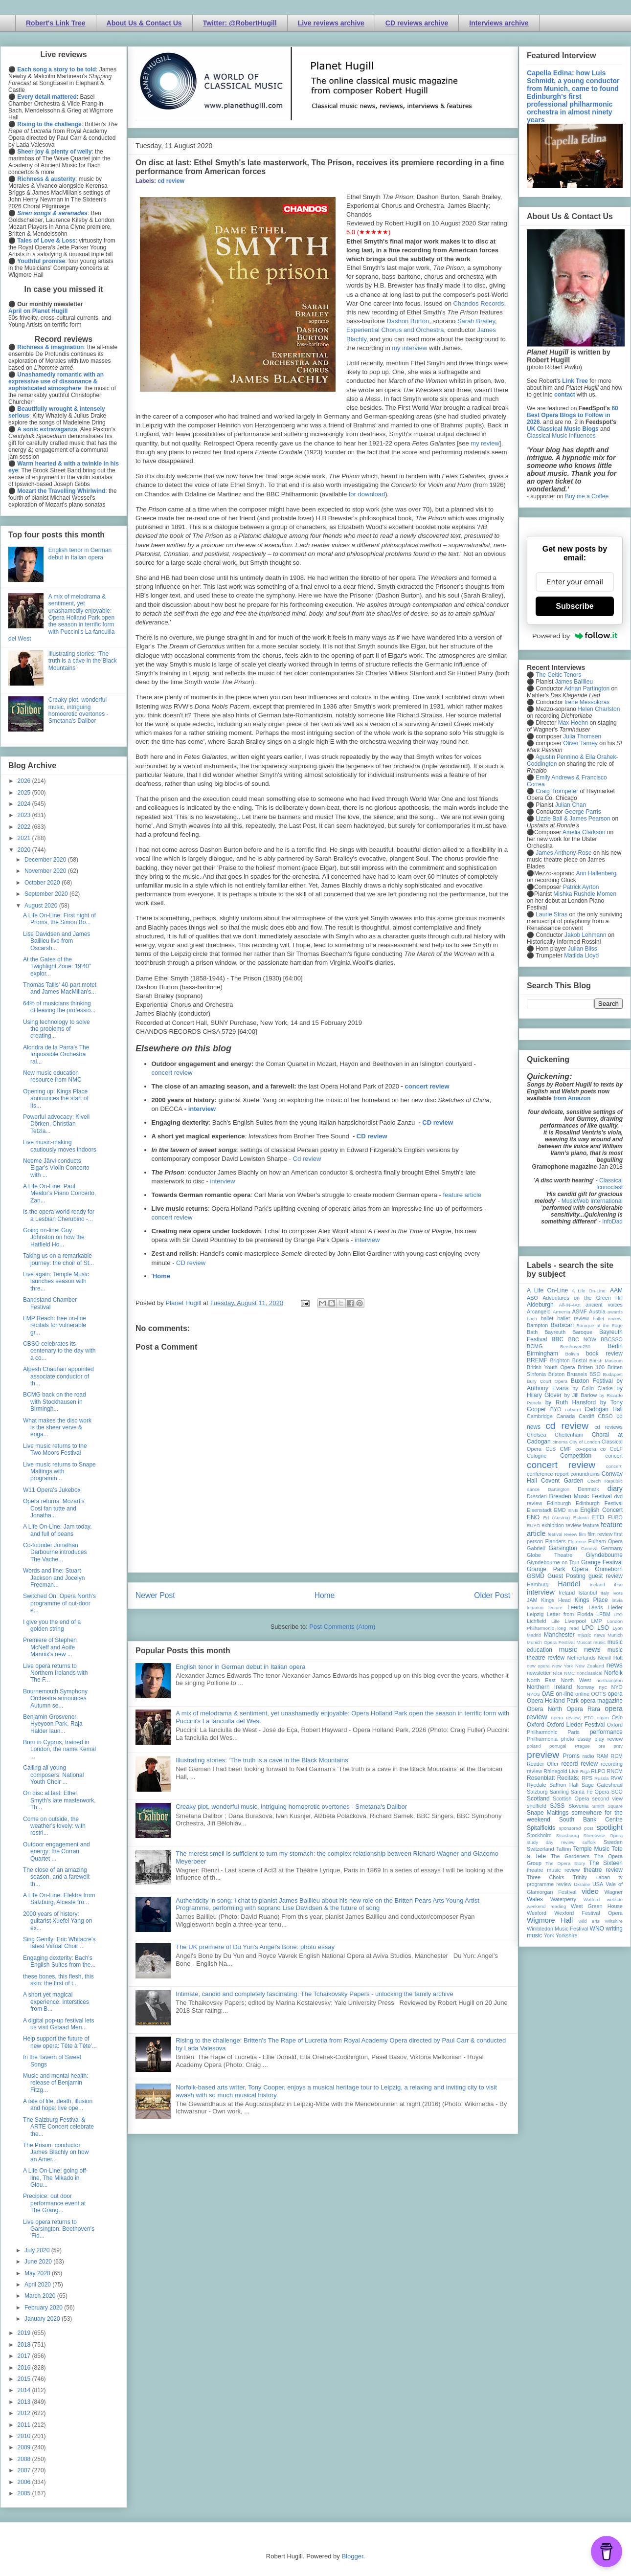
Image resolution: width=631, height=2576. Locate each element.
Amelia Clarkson (584, 832)
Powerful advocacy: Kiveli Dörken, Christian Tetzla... (56, 1123)
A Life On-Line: (589, 1290)
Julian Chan (570, 804)
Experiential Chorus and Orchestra (395, 329)
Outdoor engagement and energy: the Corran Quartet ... (56, 1851)
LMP (596, 1621)
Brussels (577, 1374)
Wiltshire (614, 1921)
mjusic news (591, 1635)
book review (604, 1353)
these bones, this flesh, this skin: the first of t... (58, 1980)
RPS (587, 1778)
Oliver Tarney (580, 743)
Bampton (537, 1325)
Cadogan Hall (604, 1409)
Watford (592, 1899)
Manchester (559, 1634)
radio (588, 1756)
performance (606, 1732)
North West (576, 1680)
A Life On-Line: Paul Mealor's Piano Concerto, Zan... (59, 1193)
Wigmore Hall (550, 1920)
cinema (560, 1441)
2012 (25, 2413)
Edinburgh (559, 1503)
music (599, 1642)
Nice (557, 1673)
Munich (615, 1635)
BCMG (534, 1346)
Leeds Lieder (605, 1607)
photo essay (576, 1739)
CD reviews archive (416, 23)
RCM (616, 1756)
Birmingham (542, 1353)
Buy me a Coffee (586, 496)
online (582, 1694)
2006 (25, 2482)
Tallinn (563, 1849)
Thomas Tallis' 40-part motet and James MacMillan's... (59, 988)
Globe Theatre (549, 1555)
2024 (25, 803)
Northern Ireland (549, 1687)
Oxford (535, 1724)
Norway (586, 1687)
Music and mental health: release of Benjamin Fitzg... (55, 2082)
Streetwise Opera (603, 1835)
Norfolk (613, 1672)
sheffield (536, 1806)
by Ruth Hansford (570, 1402)
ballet (547, 1318)
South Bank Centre (591, 1819)
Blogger (352, 2556)
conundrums (584, 1474)
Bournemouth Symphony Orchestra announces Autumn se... (55, 1698)
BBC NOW (582, 1339)
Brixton (556, 1374)
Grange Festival (602, 1562)
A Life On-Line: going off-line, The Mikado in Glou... (55, 2177)
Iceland (597, 1584)
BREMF (537, 1360)
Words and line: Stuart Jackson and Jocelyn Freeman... (54, 1577)
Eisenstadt (539, 1510)
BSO (595, 1374)
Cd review (307, 1158)
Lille (555, 1621)
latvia (617, 1600)
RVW (616, 1778)
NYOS (533, 1694)
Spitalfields (541, 1827)
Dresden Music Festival (580, 1496)
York (549, 1935)
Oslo (617, 1717)
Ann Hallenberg (596, 873)
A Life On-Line (547, 1290)
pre (601, 1746)
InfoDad (612, 1221)
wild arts (589, 1921)
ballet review (573, 1318)
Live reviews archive (331, 23)
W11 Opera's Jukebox (52, 1490)
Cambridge (540, 1416)
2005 (25, 2493)
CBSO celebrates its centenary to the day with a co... (59, 1350)
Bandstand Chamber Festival (50, 1303)
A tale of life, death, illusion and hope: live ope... (57, 2104)
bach (532, 1318)
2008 (25, 2459)
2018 (25, 2344)
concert (614, 1456)
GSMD (535, 1576)
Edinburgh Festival (599, 1503)
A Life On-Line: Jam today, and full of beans (57, 1530)
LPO (588, 1627)
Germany (612, 1548)
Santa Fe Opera (590, 1792)
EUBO (615, 1517)
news (614, 1665)
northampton (609, 1680)
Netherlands (581, 1658)
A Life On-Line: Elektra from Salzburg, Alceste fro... (59, 1899)
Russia (601, 1778)
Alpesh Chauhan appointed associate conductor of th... (58, 1376)
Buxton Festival (592, 1380)
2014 (25, 2390)
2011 (25, 2424)
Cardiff (586, 1416)
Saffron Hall (564, 1785)
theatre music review (553, 1870)
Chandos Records (478, 303)
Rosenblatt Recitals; (553, 1778)
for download (367, 494)
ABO (532, 1298)
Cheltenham (569, 1435)
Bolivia (572, 1353)
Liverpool (575, 1621)
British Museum (606, 1360)
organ (603, 1717)
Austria (597, 1311)
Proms (571, 1756)
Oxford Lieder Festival (575, 1724)
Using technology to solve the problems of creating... (56, 1029)
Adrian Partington (586, 688)
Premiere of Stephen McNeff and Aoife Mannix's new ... (50, 1647)
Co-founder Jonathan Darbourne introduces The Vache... (55, 1552)
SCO (617, 1792)
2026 (25, 780)
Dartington (558, 1489)
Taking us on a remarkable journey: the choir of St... (58, 1259)
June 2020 (38, 2261)
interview (202, 1108)
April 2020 (38, 2284)
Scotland (538, 1798)
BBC (558, 1339)
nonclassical (589, 1673)
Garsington (563, 1548)
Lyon (618, 1628)
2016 (25, 2367)
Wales (535, 1899)
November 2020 (46, 870)
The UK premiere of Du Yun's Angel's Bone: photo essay (255, 1947)
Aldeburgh (540, 1304)
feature (591, 1525)
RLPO (598, 1771)
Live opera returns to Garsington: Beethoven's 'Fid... (58, 2229)
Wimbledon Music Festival (557, 1929)
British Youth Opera (551, 1367)
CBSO (605, 1416)
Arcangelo (539, 1311)
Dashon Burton (407, 321)
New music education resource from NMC (52, 1076)
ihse (618, 1584)
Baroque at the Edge (599, 1325)
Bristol (579, 1360)
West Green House (597, 1906)
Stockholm (539, 1835)
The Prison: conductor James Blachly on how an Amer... (56, 2152)
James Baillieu (574, 681)
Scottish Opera (571, 1798)
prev (618, 1746)
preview (543, 1755)
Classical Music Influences (561, 435)
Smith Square (607, 1806)
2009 (25, 2447)
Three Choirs (545, 1877)
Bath (532, 1332)
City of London (584, 1441)
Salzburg (537, 1792)
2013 (25, 2401)
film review (599, 1534)
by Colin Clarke (592, 1388)
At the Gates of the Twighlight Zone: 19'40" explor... (57, 966)
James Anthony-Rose (563, 852)
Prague (582, 1746)
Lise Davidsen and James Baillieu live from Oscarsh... (56, 941)
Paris (573, 1732)
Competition (575, 1455)
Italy (605, 1593)
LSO (603, 1627)
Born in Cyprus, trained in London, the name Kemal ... (59, 1749)
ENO (533, 1517)
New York (562, 1665)
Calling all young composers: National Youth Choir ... (53, 1774)
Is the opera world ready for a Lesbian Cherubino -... (58, 1215)
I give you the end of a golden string (52, 1625)
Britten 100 (591, 1367)
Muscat (583, 1642)
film (582, 1534)
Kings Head (556, 1600)
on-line (564, 1693)
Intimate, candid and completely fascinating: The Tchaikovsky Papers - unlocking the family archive (314, 1994)
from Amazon (571, 1098)
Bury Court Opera (547, 1381)
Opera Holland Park (553, 1700)
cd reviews (608, 1427)
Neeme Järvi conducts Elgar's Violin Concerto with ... (56, 1167)
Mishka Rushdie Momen (584, 893)
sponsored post (576, 1828)
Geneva (589, 1548)
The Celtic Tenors (558, 674)
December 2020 (46, 859)
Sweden (613, 1842)
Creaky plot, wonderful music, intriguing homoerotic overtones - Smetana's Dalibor (291, 1806)
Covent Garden (562, 1480)
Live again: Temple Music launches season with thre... (56, 1281)
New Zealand (589, 1665)
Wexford (536, 1913)
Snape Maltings (547, 1812)
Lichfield (536, 1621)
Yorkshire (567, 1935)
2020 (25, 849)
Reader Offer (543, 1764)
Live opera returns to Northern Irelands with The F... (55, 1673)
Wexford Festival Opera (588, 1913)
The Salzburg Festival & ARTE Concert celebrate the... (58, 2126)
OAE (547, 1693)
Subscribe (574, 606)
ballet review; (608, 1318)
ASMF (579, 1311)
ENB (573, 1510)
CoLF (616, 1449)
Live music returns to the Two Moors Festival (55, 1449)
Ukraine (582, 1884)
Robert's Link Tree (56, 23)
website (615, 1899)
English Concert (601, 1510)
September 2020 (46, 893)
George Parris (582, 811)
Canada (565, 1416)
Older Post (492, 1595)
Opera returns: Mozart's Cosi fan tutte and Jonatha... (54, 1508)
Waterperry (563, 1899)
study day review (551, 1842)
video (590, 1891)
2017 (25, 2356)
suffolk (589, 1842)
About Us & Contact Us (144, 23)
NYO (617, 1687)
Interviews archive (498, 23)
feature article (462, 1195)
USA (597, 1884)
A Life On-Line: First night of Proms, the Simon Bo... (59, 919)
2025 (25, 792)
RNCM (615, 1771)
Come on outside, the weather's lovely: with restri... (54, 1826)
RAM (602, 1756)
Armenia (561, 1311)
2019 (25, 2333)
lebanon (535, 1607)
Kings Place (591, 1600)
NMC (569, 1673)
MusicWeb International (592, 1201)
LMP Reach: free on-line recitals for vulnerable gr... (54, 1325)
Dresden (537, 1496)
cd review (171, 181)
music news (579, 1649)
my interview (409, 348)
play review (608, 1739)
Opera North (544, 1709)
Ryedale (536, 1785)
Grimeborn (609, 1569)
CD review (437, 1122)
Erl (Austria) (556, 1517)
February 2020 (44, 2307)
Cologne (536, 1456)
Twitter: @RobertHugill (240, 23)
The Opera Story (565, 1863)
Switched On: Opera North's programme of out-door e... (59, 1603)
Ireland (567, 1593)
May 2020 (38, 2273)
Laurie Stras (550, 914)
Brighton (559, 1360)
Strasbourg (567, 1835)
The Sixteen (606, 1863)
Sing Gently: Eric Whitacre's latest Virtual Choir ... (59, 1943)
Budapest (613, 1374)
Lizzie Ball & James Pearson (573, 818)
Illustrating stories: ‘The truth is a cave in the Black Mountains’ (263, 1760)
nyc (603, 1687)
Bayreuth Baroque (568, 1332)
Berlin (615, 1346)
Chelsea (536, 1435)
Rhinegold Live (560, 1771)
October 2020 (43, 882)
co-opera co (590, 1449)
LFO (618, 1614)
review (534, 1771)
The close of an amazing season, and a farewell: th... (56, 1877)
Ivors (617, 1593)
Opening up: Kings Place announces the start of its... (56, 1098)
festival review (563, 1534)
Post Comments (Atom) (342, 1626)
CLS (550, 1449)
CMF (565, 1449)
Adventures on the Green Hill (582, 1298)
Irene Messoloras (586, 702)
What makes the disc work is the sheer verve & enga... (57, 1427)
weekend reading (546, 1906)
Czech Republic (605, 1481)
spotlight (609, 1827)
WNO (597, 1928)
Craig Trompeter (557, 791)
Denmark (588, 1489)
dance (533, 1489)
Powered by (574, 636)
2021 (25, 838)
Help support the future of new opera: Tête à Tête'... (60, 2042)
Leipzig (535, 1614)
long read (568, 1628)
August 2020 (41, 905)
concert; (614, 1466)
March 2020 (40, 2295)
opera (615, 1693)
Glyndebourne (604, 1555)
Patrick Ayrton (581, 887)
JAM (532, 1600)
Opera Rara (583, 1709)
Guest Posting (566, 1576)
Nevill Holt (610, 1658)
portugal (557, 1746)
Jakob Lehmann (585, 935)
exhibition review (561, 1525)
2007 (25, 2470)
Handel (569, 1584)
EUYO (533, 1525)
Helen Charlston (599, 709)
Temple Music (591, 1848)
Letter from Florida (570, 1614)
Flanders (555, 1541)
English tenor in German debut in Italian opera (240, 1666)
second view (607, 1798)
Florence (577, 1541)
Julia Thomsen (582, 736)
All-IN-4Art (570, 1305)
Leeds (575, 1607)
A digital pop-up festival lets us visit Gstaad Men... (58, 2024)
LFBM (603, 1614)
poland (534, 1746)
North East (541, 1680)
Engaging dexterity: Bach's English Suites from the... (59, 1961)
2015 (25, 2379)
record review (579, 1763)
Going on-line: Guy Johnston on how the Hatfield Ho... (54, 1237)
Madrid (534, 1635)
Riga (585, 1771)
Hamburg (537, 1584)
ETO (598, 1517)
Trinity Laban (591, 1877)
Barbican (561, 1325)
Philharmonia (542, 1739)
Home (161, 1276)
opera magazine (602, 1700)
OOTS (598, 1694)
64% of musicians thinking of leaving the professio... (59, 1007)
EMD (560, 1510)
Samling (559, 1792)
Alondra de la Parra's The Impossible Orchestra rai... (56, 1054)
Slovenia (578, 1806)
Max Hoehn (573, 722)
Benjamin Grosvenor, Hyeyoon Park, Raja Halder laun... (53, 1723)
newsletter (539, 1673)
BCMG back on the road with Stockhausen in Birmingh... (54, 1401)
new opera (538, 1665)
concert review (172, 1072)
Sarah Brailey (476, 321)
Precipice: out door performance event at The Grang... (54, 2203)
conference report (548, 1474)
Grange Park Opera (557, 1569)
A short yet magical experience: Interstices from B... (56, 2001)
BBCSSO (612, 1339)
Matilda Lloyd (581, 955)
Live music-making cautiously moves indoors (59, 1146)
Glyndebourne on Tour (553, 1562)
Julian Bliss (582, 948)
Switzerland (540, 1849)
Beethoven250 (575, 1346)
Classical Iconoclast (609, 1184)
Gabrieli (536, 1548)
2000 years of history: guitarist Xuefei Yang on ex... (57, 1921)
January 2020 (43, 2318)
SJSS (557, 1805)
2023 (25, 815)
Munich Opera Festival (551, 1642)
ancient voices (604, 1305)
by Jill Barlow (580, 1395)
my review (485, 443)
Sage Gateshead (602, 1785)
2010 (25, 2436)
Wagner (614, 1892)
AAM (616, 1290)
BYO (556, 1409)
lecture (555, 1607)
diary (615, 1488)
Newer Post (155, 1595)
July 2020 (37, 2250)
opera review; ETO (572, 1717)
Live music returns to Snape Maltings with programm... (59, 1471)
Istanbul (587, 1593)
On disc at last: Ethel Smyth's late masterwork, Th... (59, 1800)
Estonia (581, 1517)
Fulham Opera (605, 1541)
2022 (25, 826)
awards (615, 1311)
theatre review (603, 1869)
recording (612, 1764)
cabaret (573, 1409)
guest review (605, 1576)
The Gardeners (570, 1856)
